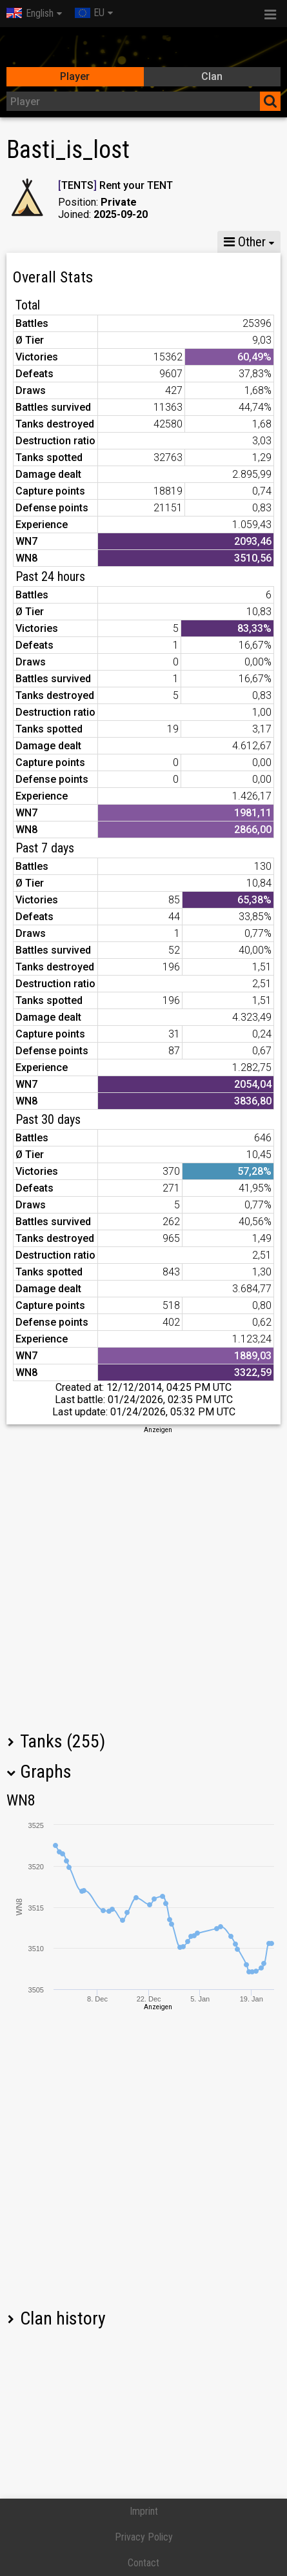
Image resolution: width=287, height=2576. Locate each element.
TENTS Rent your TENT (115, 185)
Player (75, 76)
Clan (212, 76)
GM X (89, 242)
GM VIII (145, 242)
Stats (32, 242)
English (30, 13)
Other (245, 242)
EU (89, 12)
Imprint (144, 2511)
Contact (143, 2563)
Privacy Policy (144, 2537)
